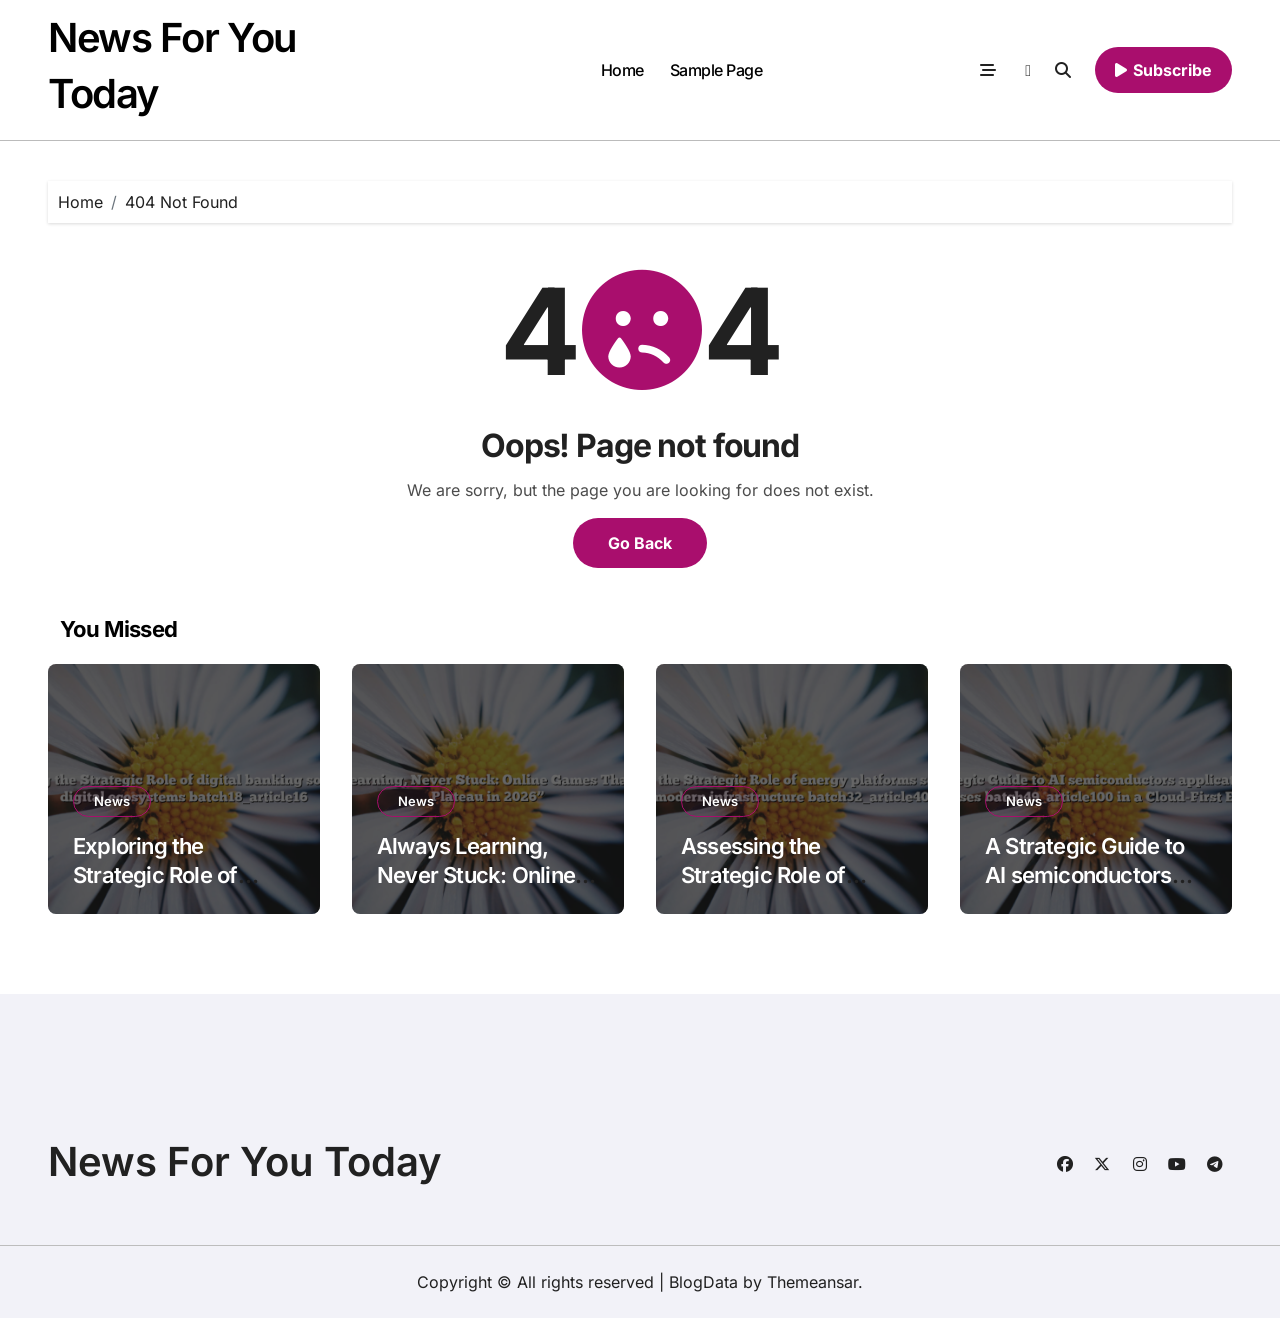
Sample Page (716, 70)
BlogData (703, 1282)
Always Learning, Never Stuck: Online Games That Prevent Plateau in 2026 (479, 889)
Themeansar (812, 1282)
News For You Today (245, 1161)
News (112, 801)
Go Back (640, 543)
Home (622, 70)
